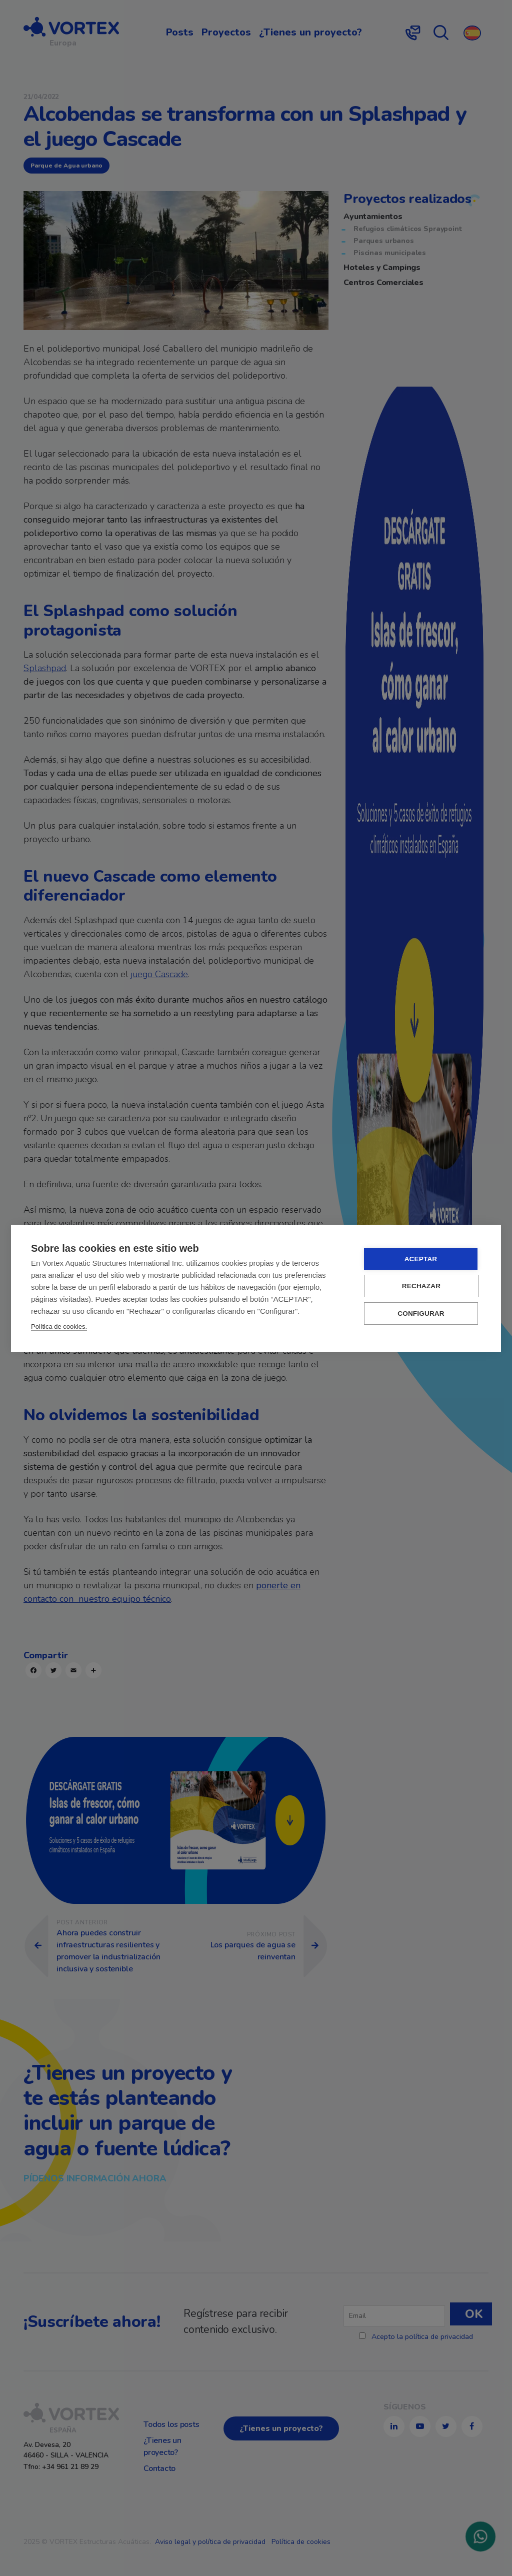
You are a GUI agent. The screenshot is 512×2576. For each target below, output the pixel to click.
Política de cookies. (59, 1326)
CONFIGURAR (421, 1313)
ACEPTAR (421, 1259)
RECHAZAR (421, 1286)
